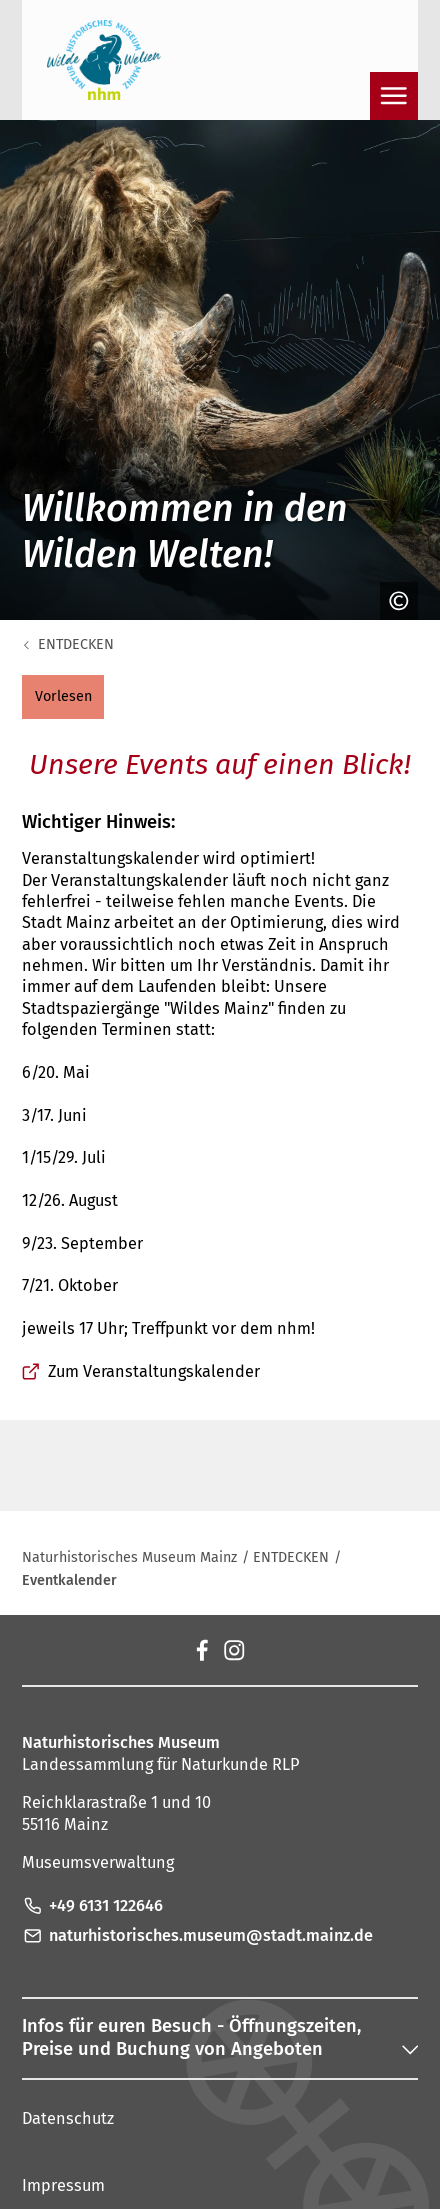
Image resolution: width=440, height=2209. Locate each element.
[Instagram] (233, 1650)
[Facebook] (201, 1650)
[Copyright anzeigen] (394, 601)
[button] (63, 697)
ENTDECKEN (76, 644)
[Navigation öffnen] (394, 96)
